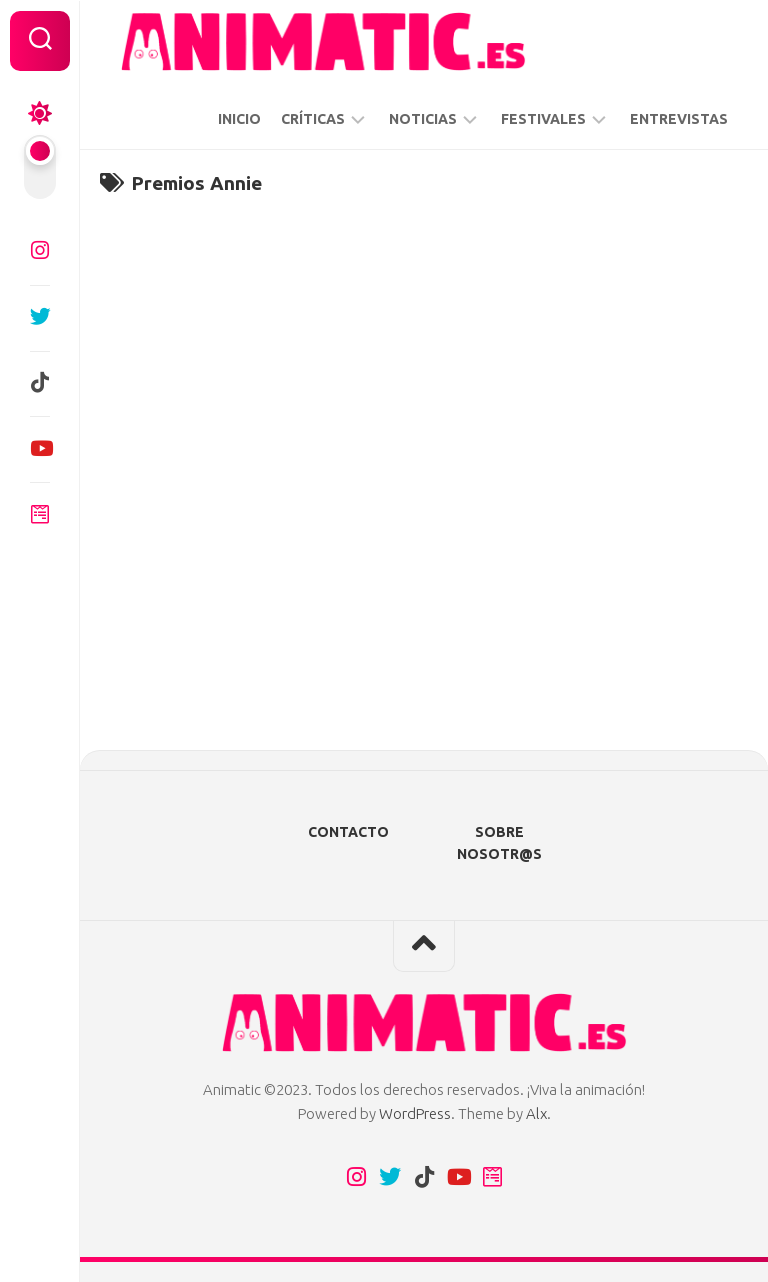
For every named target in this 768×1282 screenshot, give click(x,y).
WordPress (415, 1113)
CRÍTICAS (313, 119)
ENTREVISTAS (679, 119)
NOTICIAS (423, 119)
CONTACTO (348, 832)
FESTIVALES (543, 119)
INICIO (239, 119)
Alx (536, 1113)
